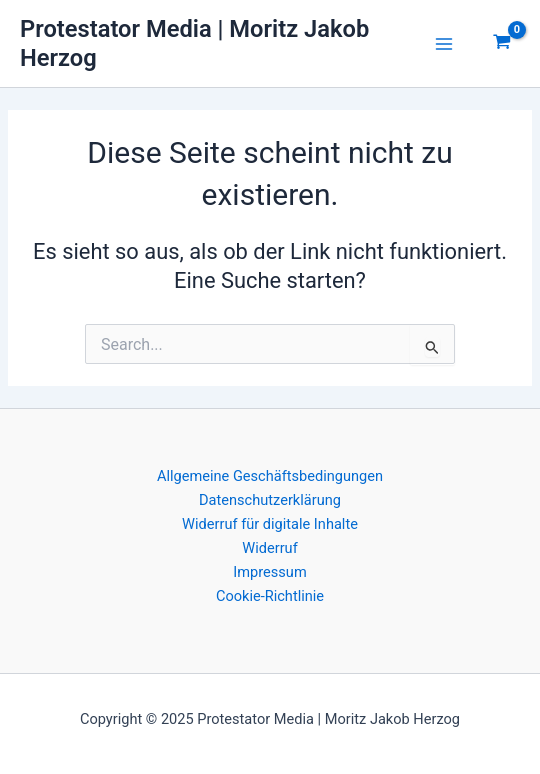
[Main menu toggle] (444, 44)
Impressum (269, 572)
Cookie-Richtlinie (270, 596)
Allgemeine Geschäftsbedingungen (270, 476)
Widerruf (269, 548)
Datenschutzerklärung (270, 500)
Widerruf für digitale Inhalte (270, 524)
